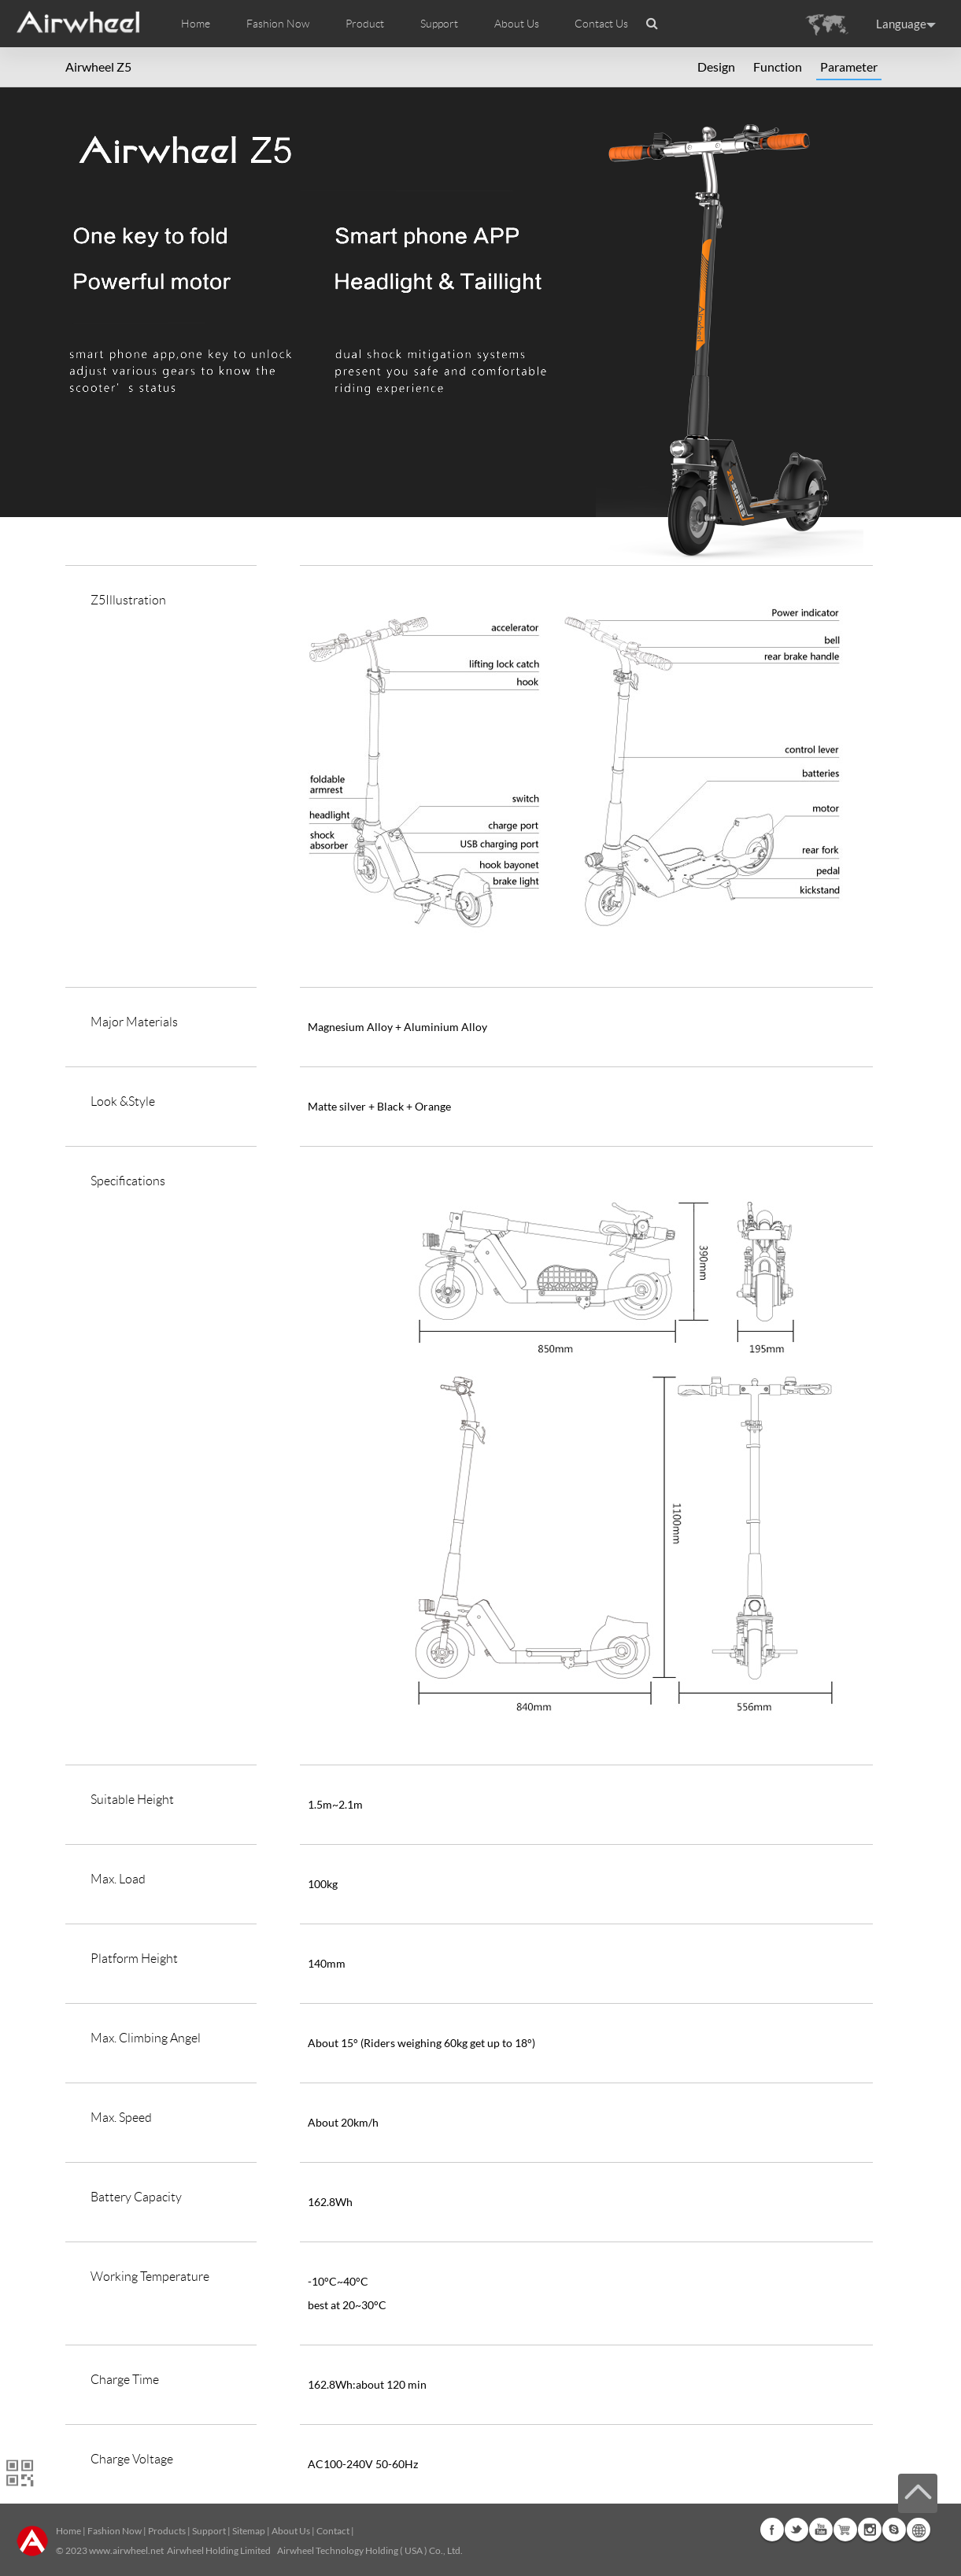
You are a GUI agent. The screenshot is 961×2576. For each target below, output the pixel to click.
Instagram (870, 2529)
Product (365, 23)
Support (439, 23)
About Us (291, 2531)
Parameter (849, 66)
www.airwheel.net (126, 2550)
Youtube (821, 2529)
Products (167, 2531)
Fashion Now (114, 2531)
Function (777, 66)
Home (195, 23)
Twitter (796, 2529)
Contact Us (601, 23)
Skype (894, 2529)
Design (716, 66)
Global (918, 2529)
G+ (845, 2529)
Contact (332, 2531)
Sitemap (248, 2531)
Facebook (772, 2529)
